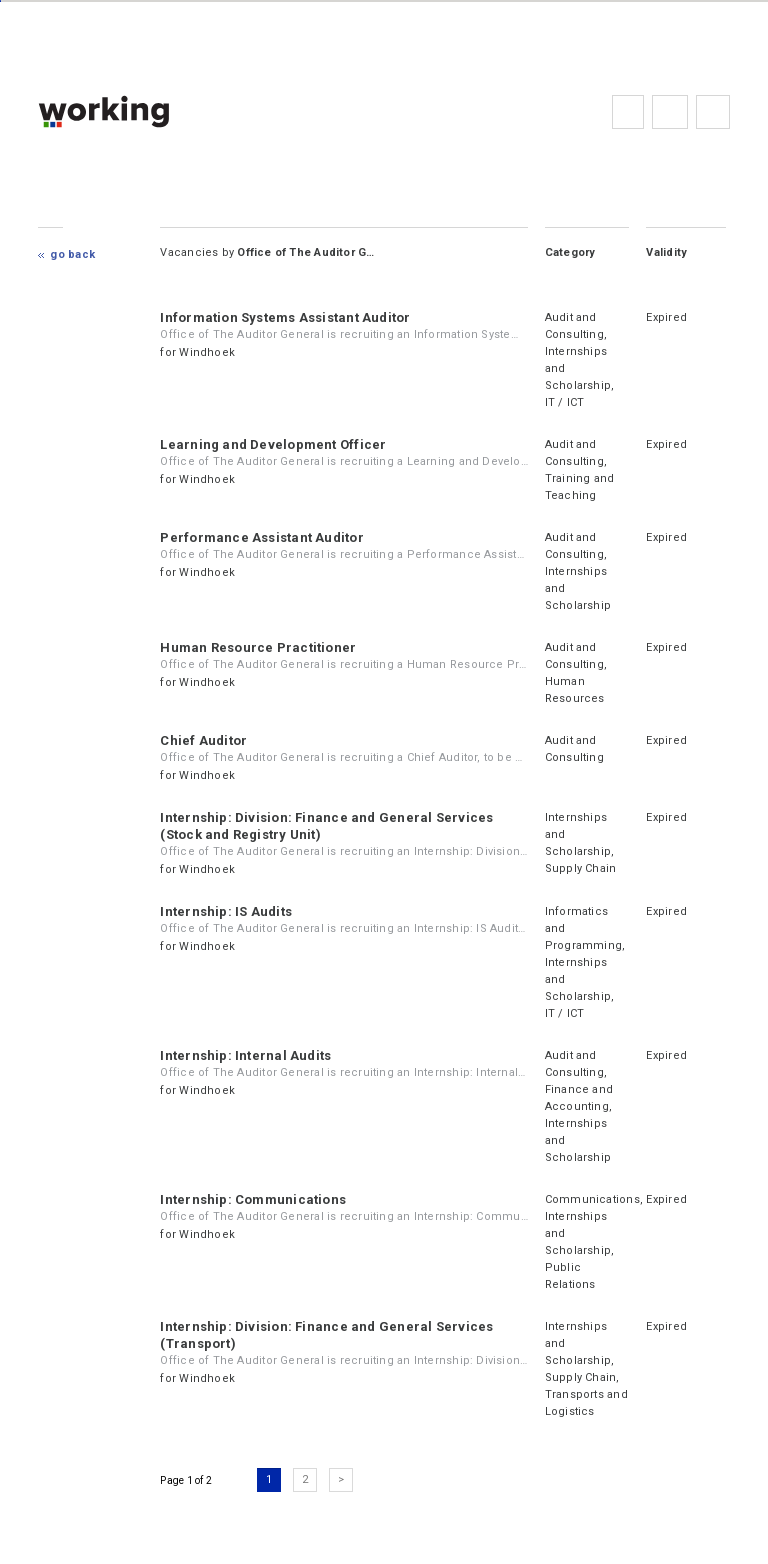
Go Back (72, 254)
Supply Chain (581, 868)
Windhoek (207, 352)
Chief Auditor (203, 740)
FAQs (670, 112)
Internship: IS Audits (226, 911)
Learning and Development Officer (273, 444)
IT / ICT (565, 402)
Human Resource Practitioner (258, 647)
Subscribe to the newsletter (713, 112)
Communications (592, 1199)
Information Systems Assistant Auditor (285, 317)
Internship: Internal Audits (245, 1055)
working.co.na (143, 111)
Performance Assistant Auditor (261, 537)
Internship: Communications (253, 1199)
